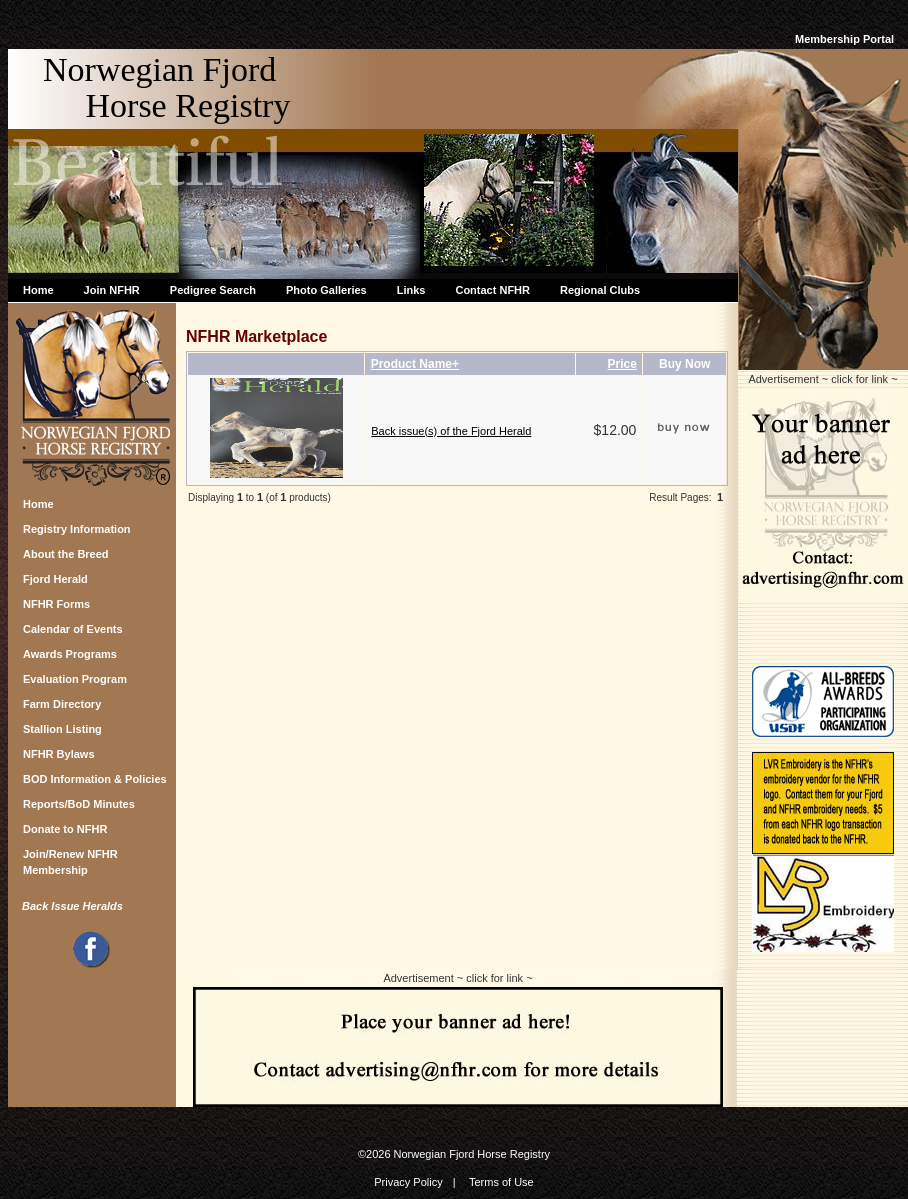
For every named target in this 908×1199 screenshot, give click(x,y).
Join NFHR (112, 290)
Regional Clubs (600, 290)
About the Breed (66, 554)
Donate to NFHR (65, 829)
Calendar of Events (73, 629)
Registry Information (77, 529)
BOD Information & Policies (95, 779)
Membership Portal (844, 39)
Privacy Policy (408, 1182)
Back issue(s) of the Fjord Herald (451, 431)
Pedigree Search (213, 290)
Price (622, 364)
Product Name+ (415, 364)
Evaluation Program (75, 679)
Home (38, 290)
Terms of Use (501, 1182)
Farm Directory (62, 704)
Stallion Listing (62, 729)
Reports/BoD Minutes (79, 804)
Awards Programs (70, 654)
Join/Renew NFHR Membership (70, 859)
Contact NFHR (492, 290)
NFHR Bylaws (59, 754)
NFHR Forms (56, 604)
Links (411, 290)
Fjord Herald (55, 579)
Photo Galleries (326, 290)
